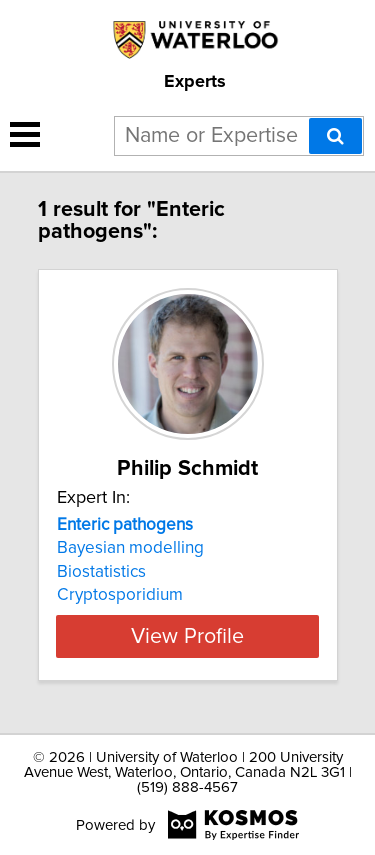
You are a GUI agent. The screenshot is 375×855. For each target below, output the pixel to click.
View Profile (187, 636)
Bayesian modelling (130, 548)
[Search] (335, 136)
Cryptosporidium (120, 595)
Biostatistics (101, 572)
